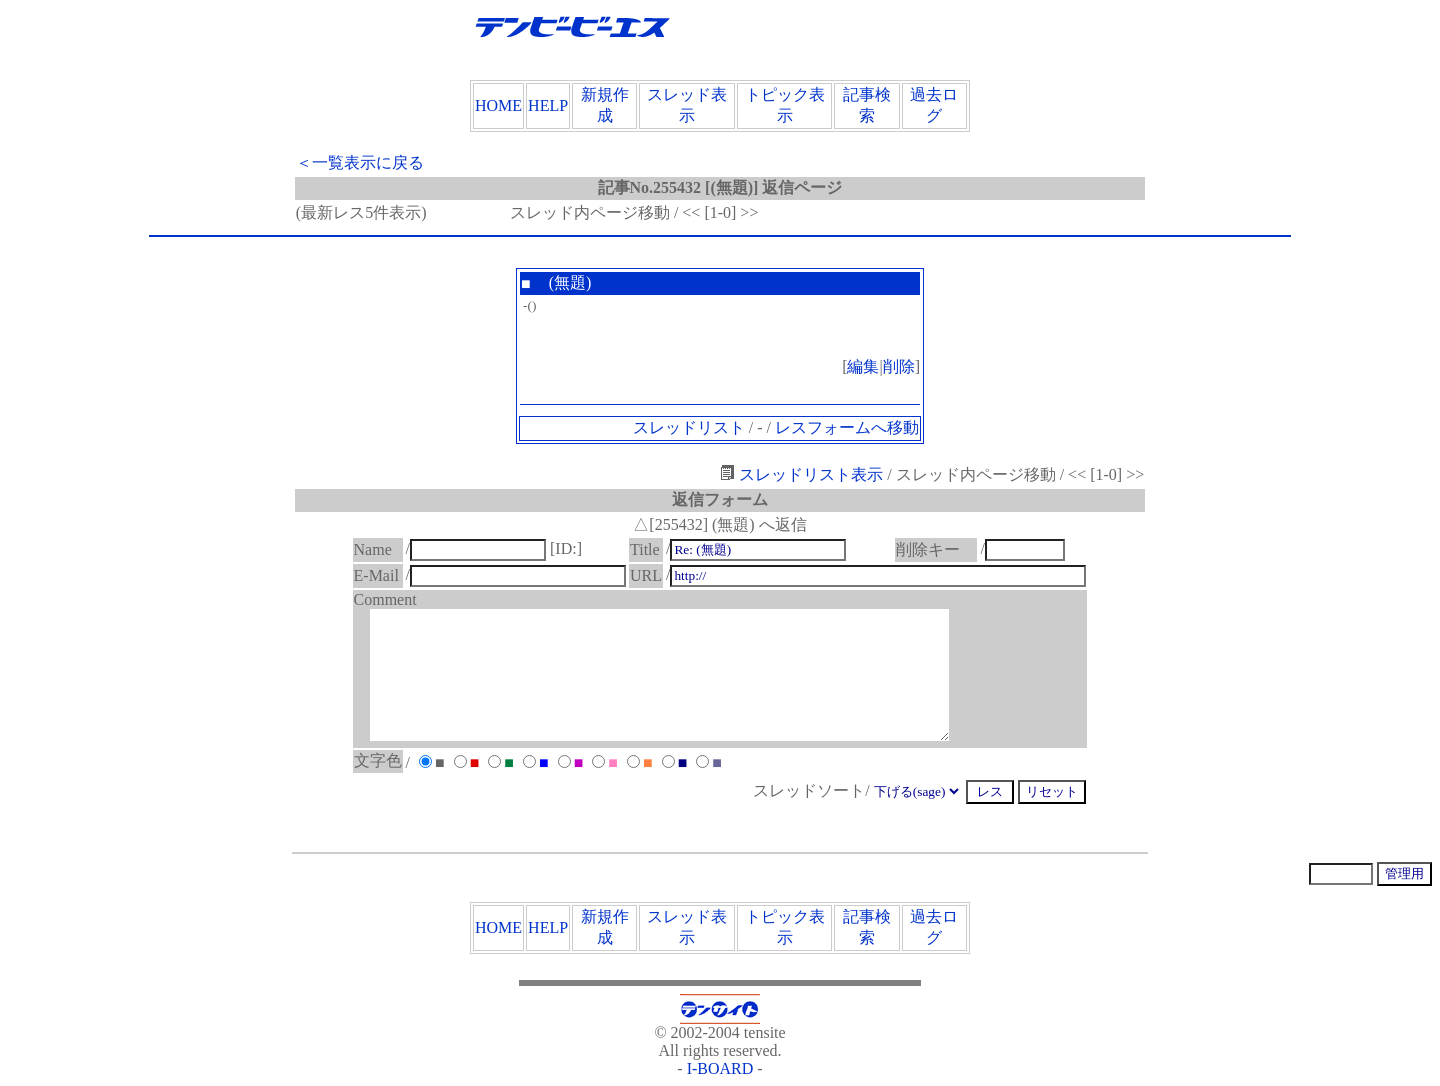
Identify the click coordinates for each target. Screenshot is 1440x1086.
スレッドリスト (689, 427)
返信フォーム (720, 499)
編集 (863, 366)
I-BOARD (720, 1068)
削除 (899, 366)
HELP (548, 105)
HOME (498, 105)
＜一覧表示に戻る (360, 162)
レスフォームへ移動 (847, 427)
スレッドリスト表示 (801, 474)
